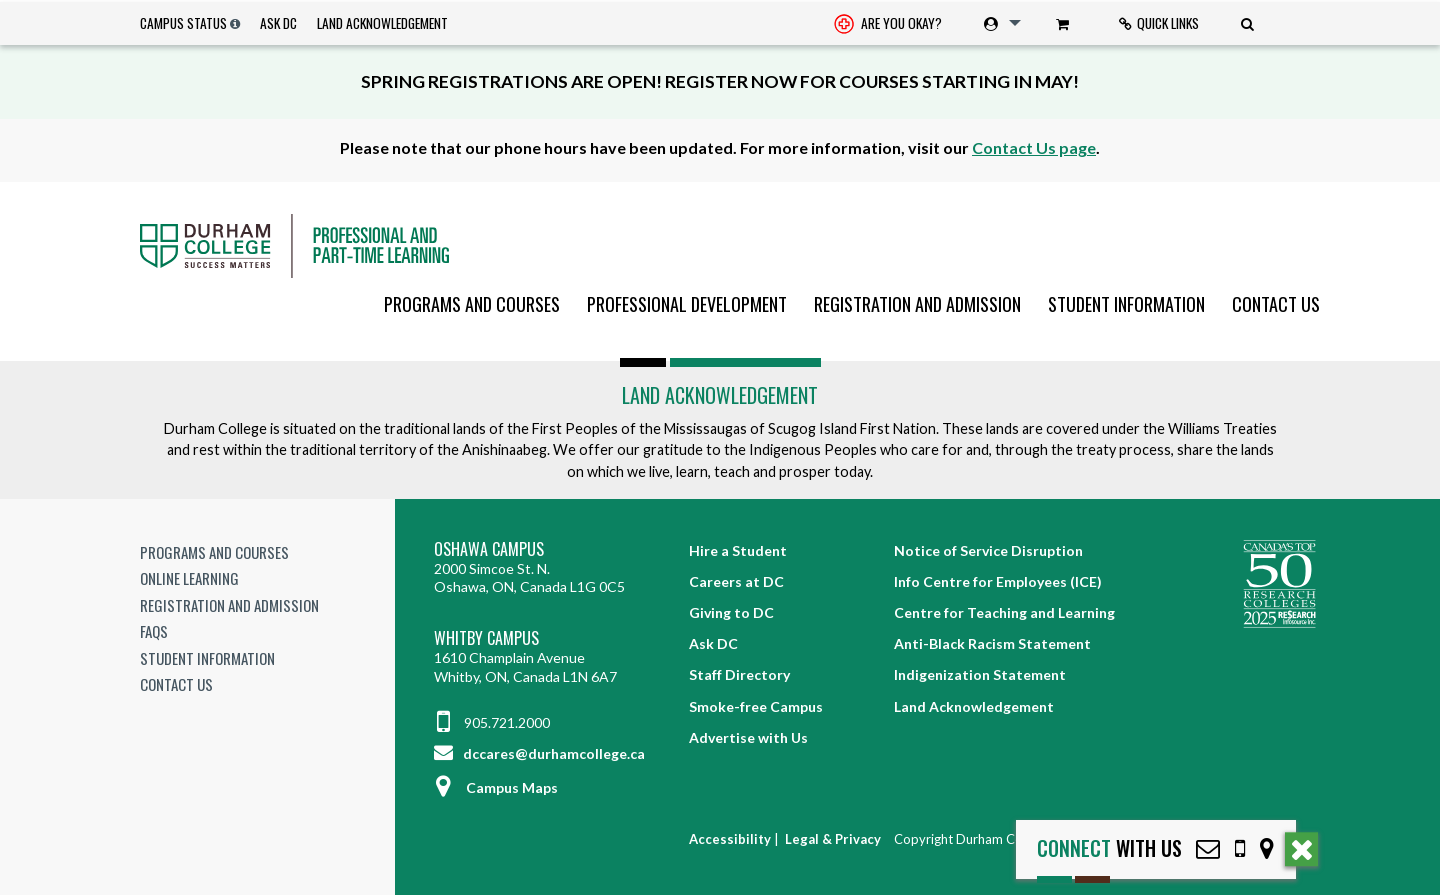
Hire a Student (738, 550)
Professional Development (687, 304)
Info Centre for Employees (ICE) (998, 581)
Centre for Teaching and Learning (1004, 612)
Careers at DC (736, 581)
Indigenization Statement (980, 674)
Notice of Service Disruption (988, 550)
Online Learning (189, 578)
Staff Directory (739, 674)
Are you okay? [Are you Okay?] (888, 25)
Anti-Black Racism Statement (992, 643)
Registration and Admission (917, 304)
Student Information (1126, 304)
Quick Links (1159, 23)
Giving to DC (731, 612)
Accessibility (730, 839)
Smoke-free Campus (756, 706)
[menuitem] (888, 23)
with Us (1109, 848)
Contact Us (1276, 304)
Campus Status (183, 23)
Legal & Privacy (833, 839)
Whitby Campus (486, 638)
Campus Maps (496, 787)
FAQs (154, 631)
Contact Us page (1034, 147)
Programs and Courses (472, 304)
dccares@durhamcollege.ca (539, 753)
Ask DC (278, 23)
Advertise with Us (748, 737)
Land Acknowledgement (382, 23)
